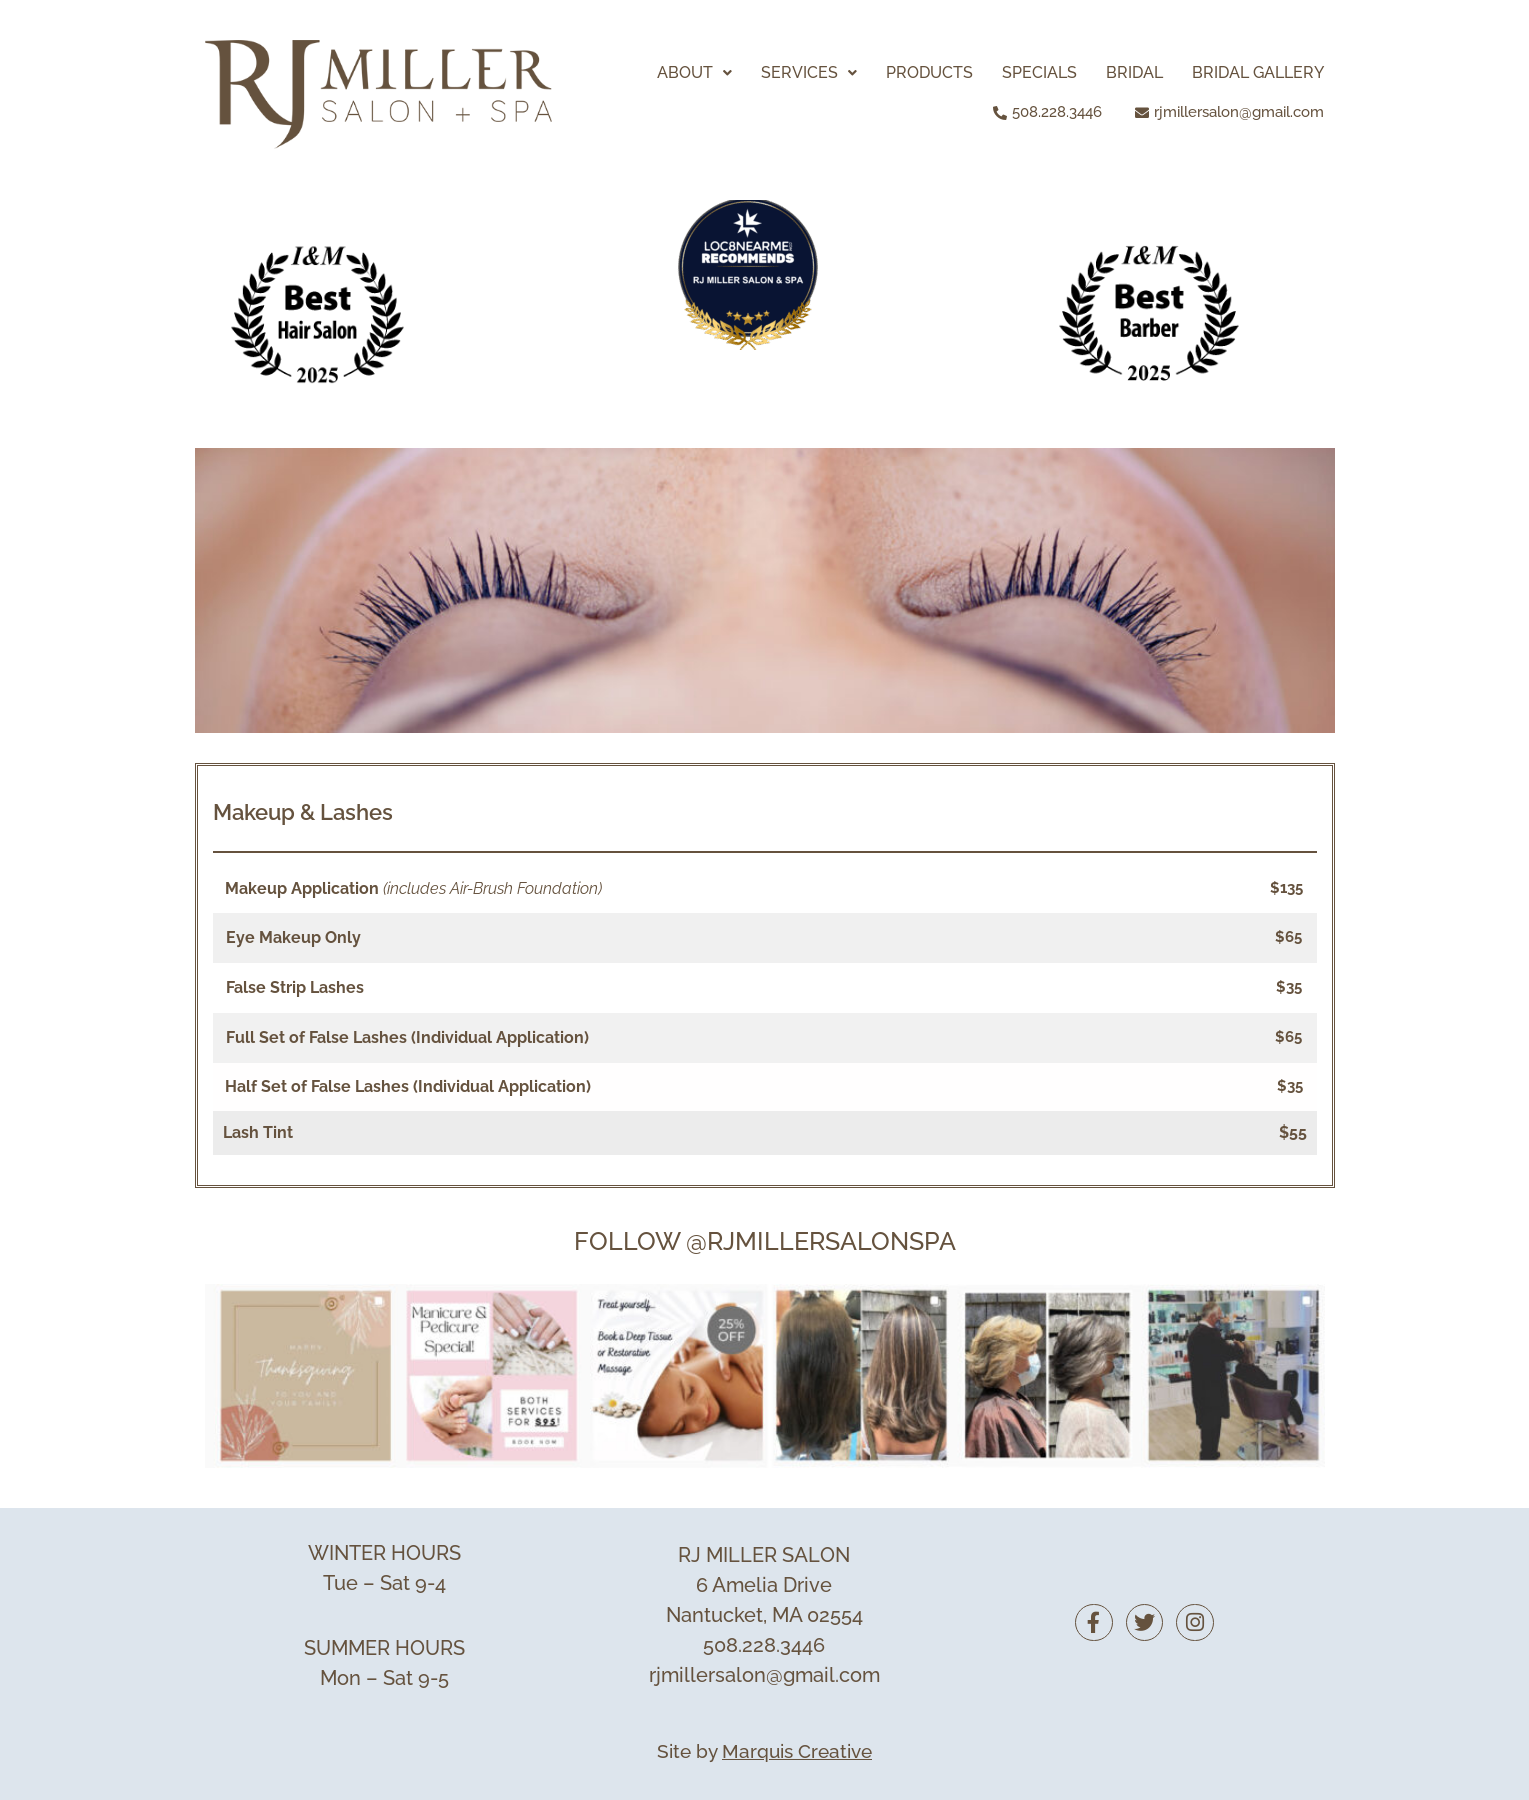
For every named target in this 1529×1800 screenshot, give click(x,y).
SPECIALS (1039, 73)
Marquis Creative (797, 1751)
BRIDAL (1134, 73)
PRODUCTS (929, 73)
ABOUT (694, 73)
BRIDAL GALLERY (1258, 73)
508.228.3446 (764, 1645)
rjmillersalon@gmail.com (764, 1675)
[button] (694, 73)
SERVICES (809, 73)
